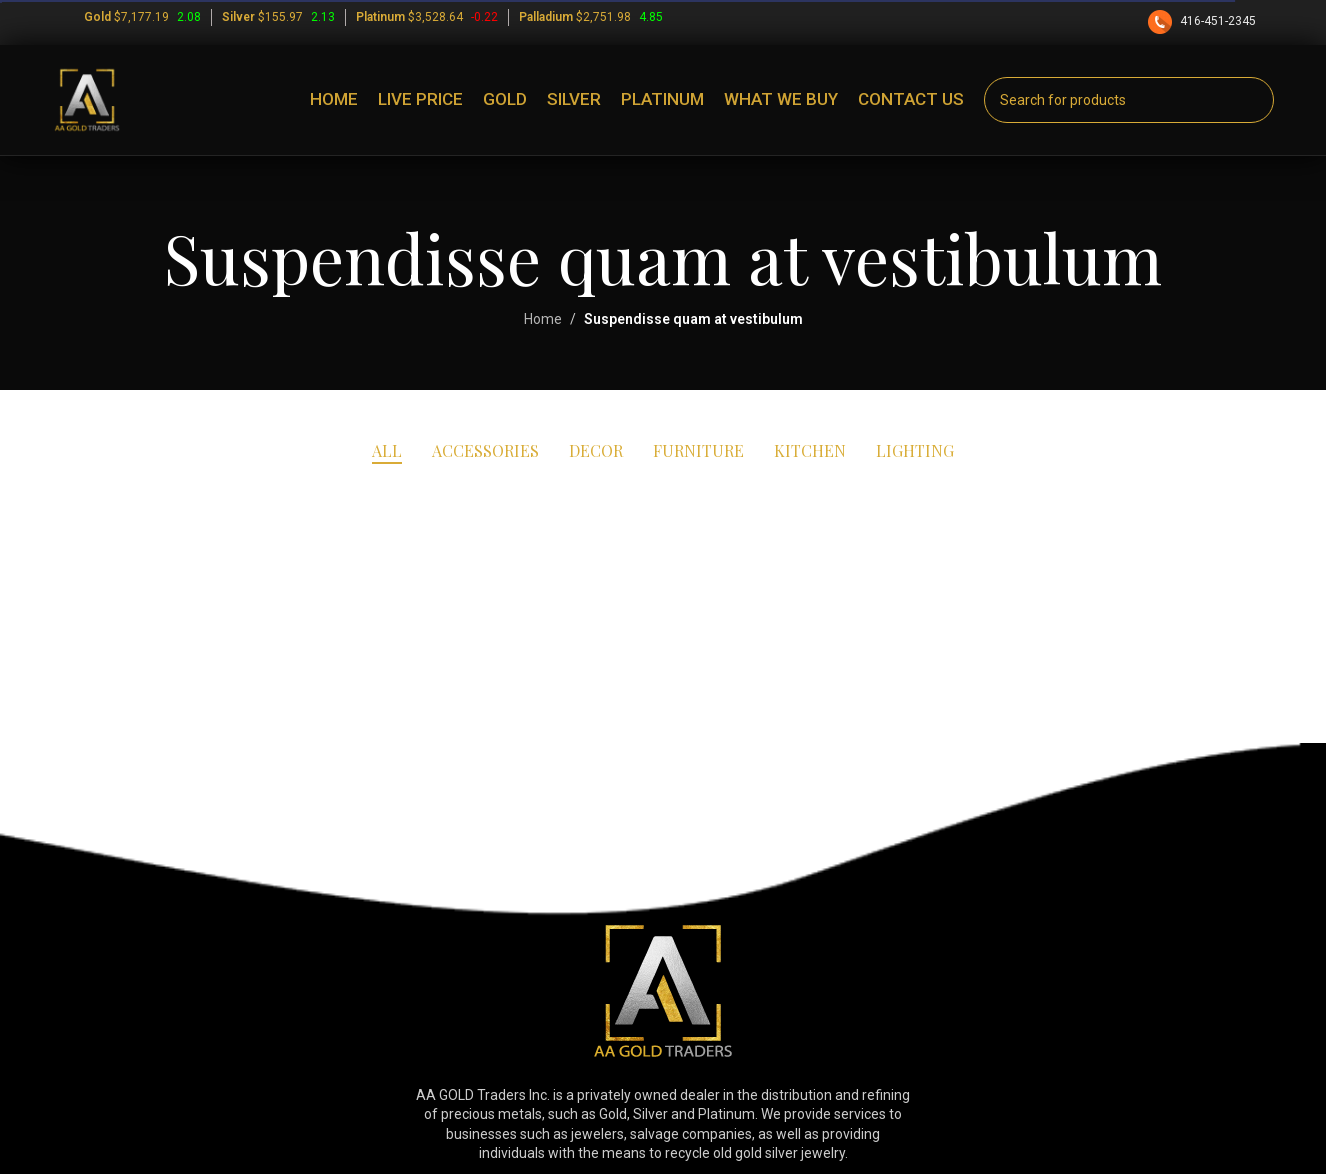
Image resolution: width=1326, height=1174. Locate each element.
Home (543, 319)
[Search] (1129, 100)
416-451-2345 (1203, 21)
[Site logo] (87, 99)
